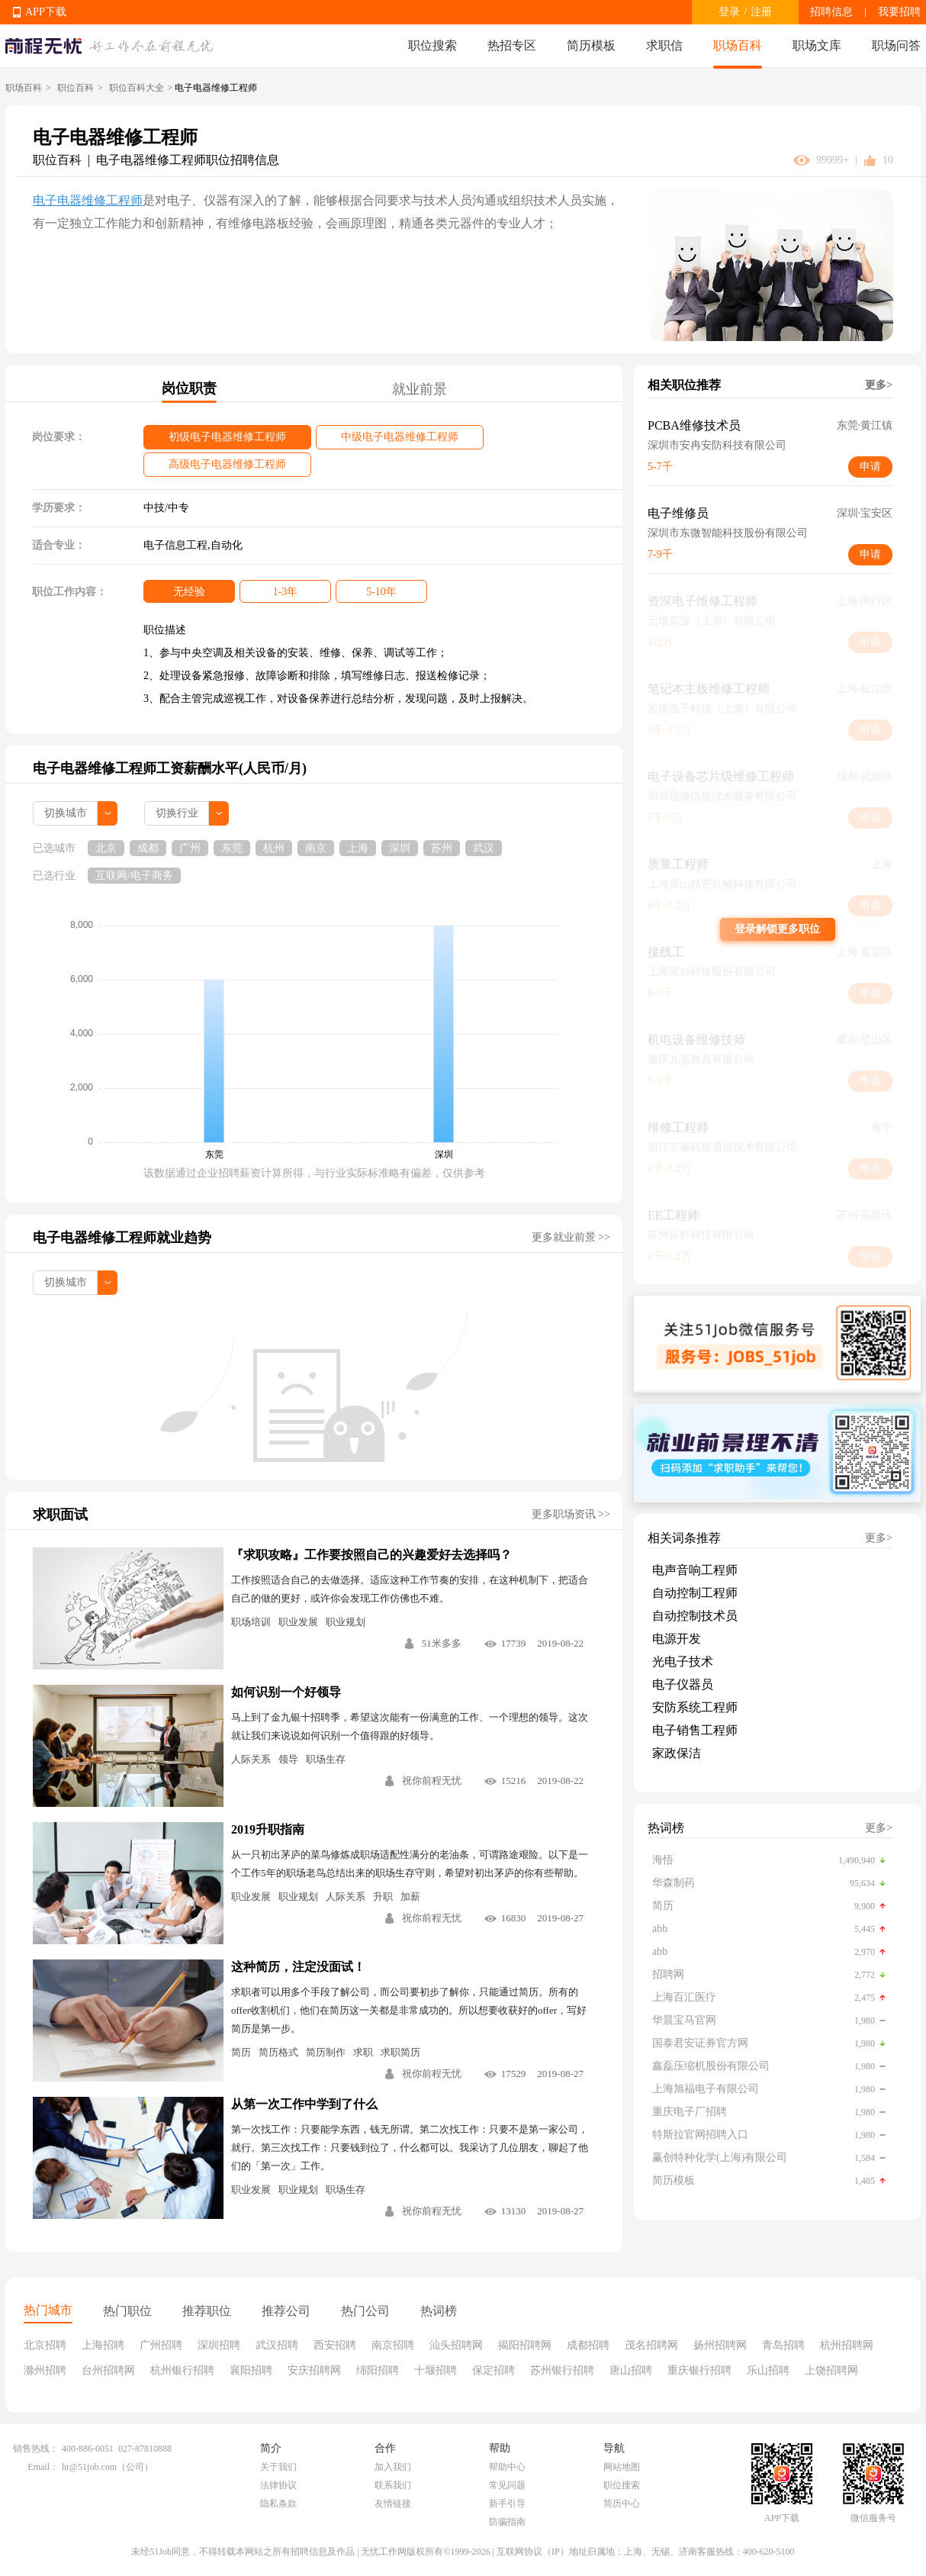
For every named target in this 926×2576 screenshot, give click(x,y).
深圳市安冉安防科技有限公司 (717, 445)
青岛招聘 (783, 2345)
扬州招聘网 (720, 2345)
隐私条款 (278, 2503)
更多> (878, 385)
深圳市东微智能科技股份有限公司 (728, 533)
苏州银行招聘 (562, 2370)
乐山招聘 (768, 2370)
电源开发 (676, 1638)
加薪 (410, 1896)
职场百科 (737, 45)
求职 (363, 2052)
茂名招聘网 (651, 2345)
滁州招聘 (45, 2370)
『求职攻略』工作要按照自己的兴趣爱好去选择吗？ (371, 1554)
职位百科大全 (136, 87)
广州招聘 (161, 2345)
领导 (288, 1759)
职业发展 (298, 1622)
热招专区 (511, 45)
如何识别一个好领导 (286, 1692)
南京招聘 (392, 2345)
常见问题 (507, 2485)
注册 (761, 12)
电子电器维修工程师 (88, 200)
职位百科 (75, 87)
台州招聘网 (108, 2370)
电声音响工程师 (695, 1569)
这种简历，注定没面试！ (298, 1966)
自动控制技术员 (695, 1615)
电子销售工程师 (695, 1730)
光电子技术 (682, 1661)
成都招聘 (588, 2345)
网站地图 (621, 2467)
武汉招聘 (277, 2345)
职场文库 (817, 45)
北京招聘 (45, 2345)
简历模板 (591, 45)
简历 (241, 2052)
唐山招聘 (630, 2370)
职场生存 (326, 1759)
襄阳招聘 (251, 2370)
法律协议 (278, 2485)
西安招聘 (334, 2345)
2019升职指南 (267, 1829)
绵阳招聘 (377, 2370)
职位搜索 (432, 45)
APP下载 (45, 12)
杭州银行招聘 (182, 2370)
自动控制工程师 (695, 1592)
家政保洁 (676, 1753)
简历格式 (278, 2052)
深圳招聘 (219, 2345)
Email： (43, 2467)
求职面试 (60, 1514)
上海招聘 (103, 2345)
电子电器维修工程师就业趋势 (122, 1237)
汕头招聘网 (456, 2345)
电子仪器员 (682, 1684)
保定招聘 (493, 2370)
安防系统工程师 (695, 1707)
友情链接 (393, 2503)
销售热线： (36, 2448)
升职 (383, 1896)
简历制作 (326, 2052)
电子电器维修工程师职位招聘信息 (187, 159)
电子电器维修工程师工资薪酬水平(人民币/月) (170, 768)
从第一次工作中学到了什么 (304, 2104)
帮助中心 (507, 2467)
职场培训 (251, 1622)
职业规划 (345, 1622)
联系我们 (393, 2485)
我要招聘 (899, 12)
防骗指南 (507, 2521)
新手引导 (507, 2503)
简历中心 (621, 2503)
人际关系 (251, 1759)
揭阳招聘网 (524, 2345)
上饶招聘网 (831, 2370)
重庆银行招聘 (699, 2370)
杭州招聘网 (846, 2345)
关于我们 (278, 2467)
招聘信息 (831, 12)
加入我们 (393, 2467)
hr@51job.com (89, 2467)
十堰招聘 (435, 2370)
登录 (729, 12)
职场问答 (896, 45)
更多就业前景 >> (571, 1237)
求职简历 (400, 2052)
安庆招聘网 (314, 2370)
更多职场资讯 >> (571, 1514)
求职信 (664, 45)
